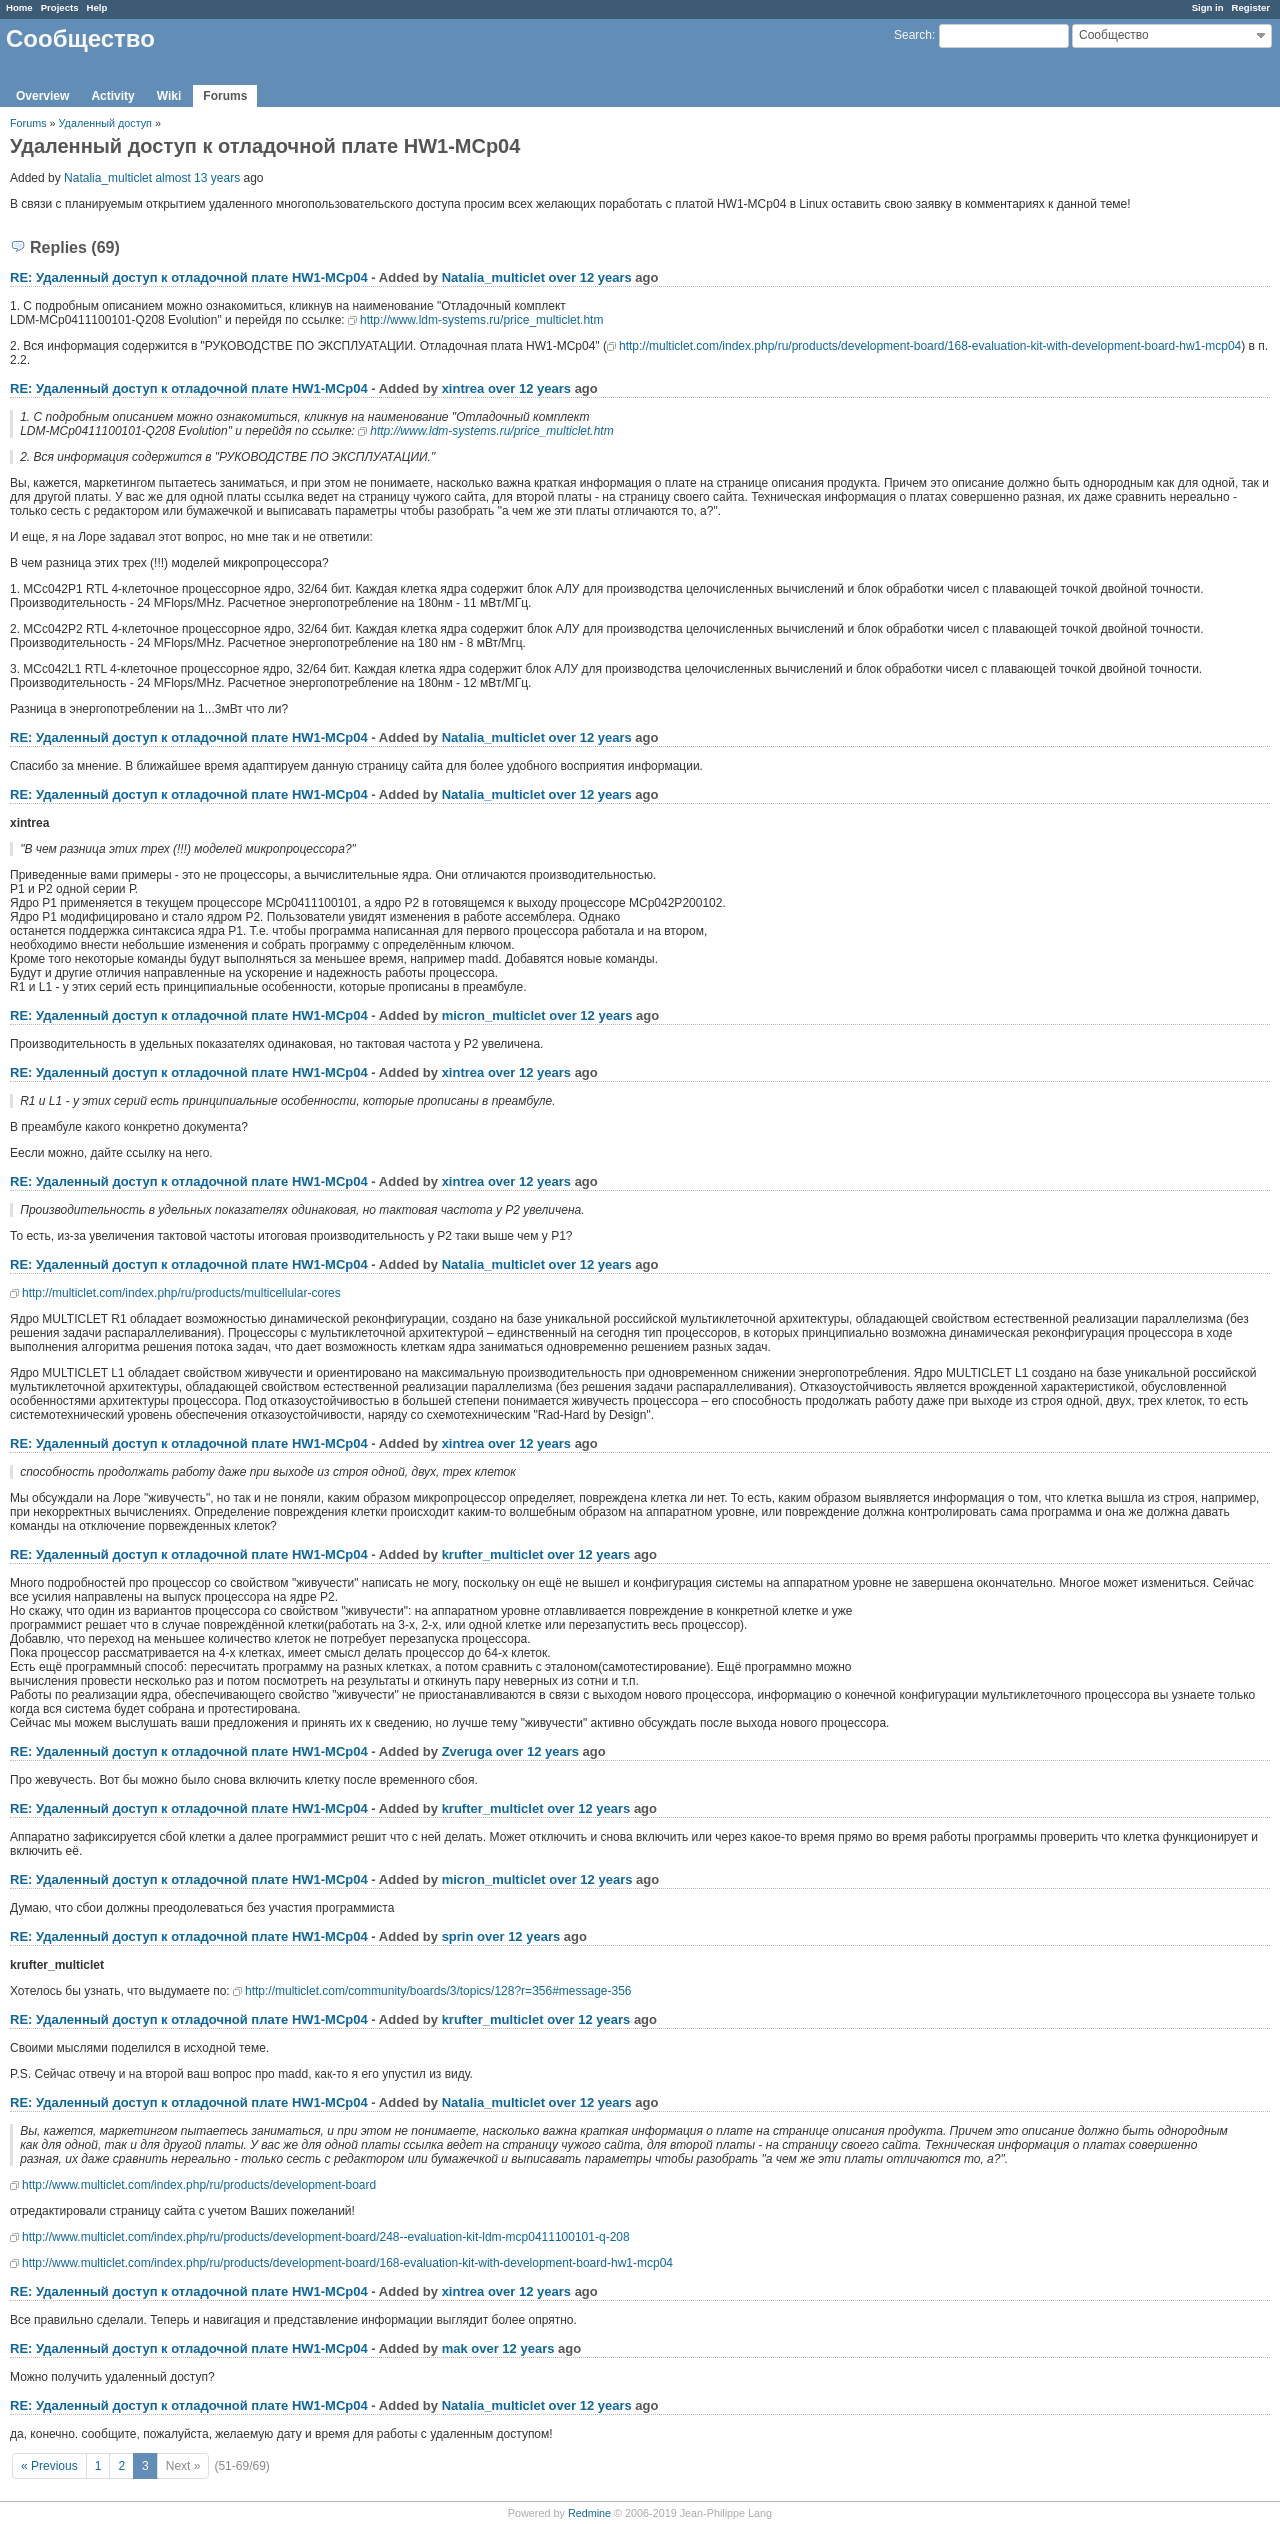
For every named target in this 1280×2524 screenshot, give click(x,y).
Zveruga (467, 1751)
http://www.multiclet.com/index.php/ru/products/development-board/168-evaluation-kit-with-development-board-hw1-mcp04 (347, 2263)
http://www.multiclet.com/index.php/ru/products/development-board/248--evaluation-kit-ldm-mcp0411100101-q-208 (326, 2237)
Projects (60, 7)
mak (455, 2348)
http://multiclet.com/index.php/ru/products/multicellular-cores (181, 1293)
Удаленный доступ (107, 123)
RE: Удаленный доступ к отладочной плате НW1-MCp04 (189, 277)
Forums (225, 96)
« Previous (49, 2466)
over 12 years (590, 277)
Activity (112, 96)
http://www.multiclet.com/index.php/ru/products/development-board (199, 2185)
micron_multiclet (494, 1015)
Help (97, 7)
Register (1251, 7)
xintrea (463, 388)
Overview (42, 96)
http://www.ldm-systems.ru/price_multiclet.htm (481, 320)
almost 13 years (197, 178)
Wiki (169, 96)
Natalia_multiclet (108, 178)
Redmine (589, 2513)
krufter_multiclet (493, 1554)
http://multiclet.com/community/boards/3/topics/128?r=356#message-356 (438, 1991)
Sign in (1208, 7)
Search (913, 35)
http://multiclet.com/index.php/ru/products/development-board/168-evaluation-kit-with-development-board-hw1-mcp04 (930, 346)
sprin (458, 1936)
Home (19, 7)
